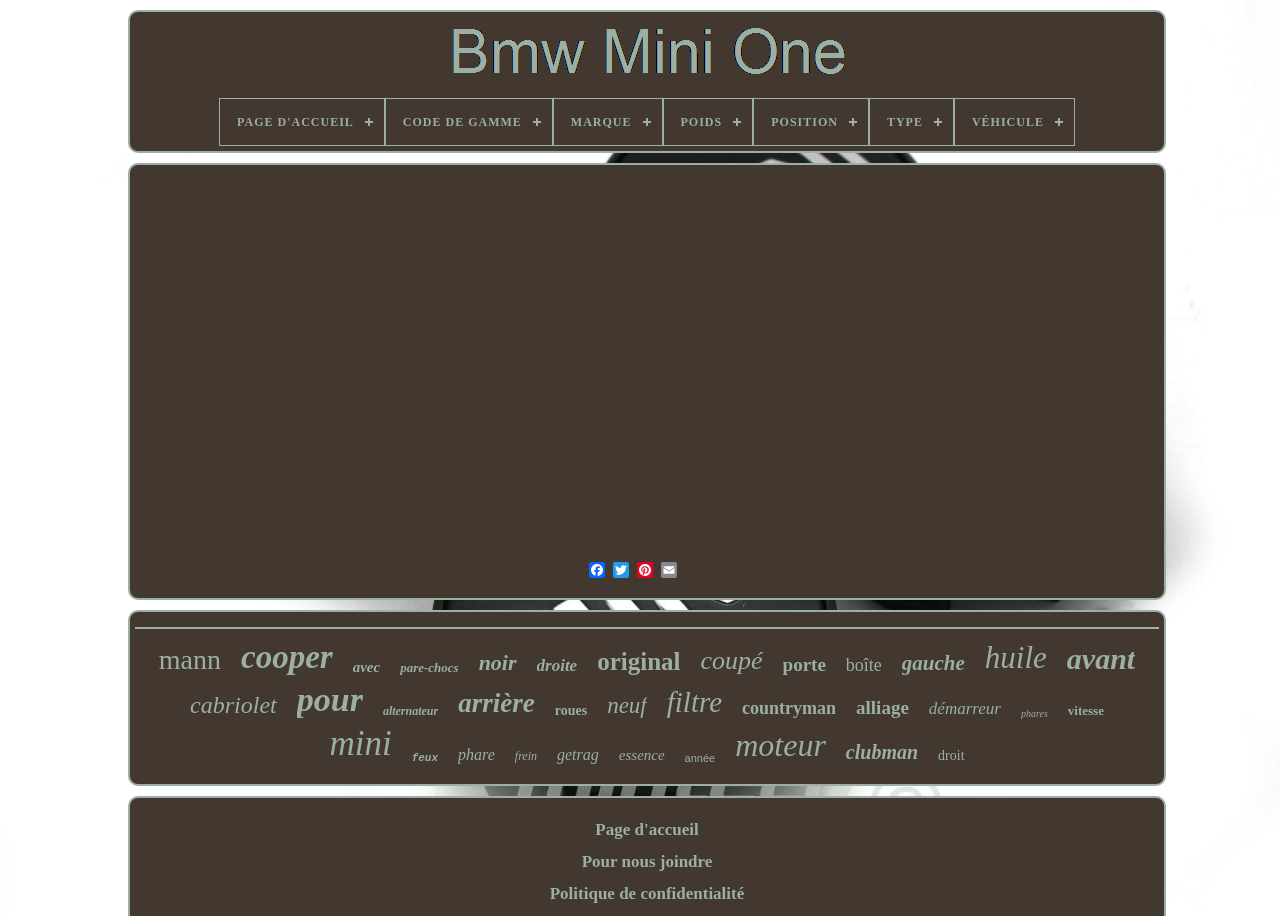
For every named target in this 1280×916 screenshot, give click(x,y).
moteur (780, 745)
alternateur (410, 711)
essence (642, 755)
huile (1016, 657)
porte (804, 664)
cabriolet (233, 705)
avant (1101, 658)
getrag (578, 754)
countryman (789, 708)
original (638, 661)
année (700, 758)
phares (1034, 713)
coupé (732, 660)
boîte (864, 665)
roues (571, 710)
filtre (694, 702)
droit (951, 755)
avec (366, 667)
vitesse (1086, 710)
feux (425, 758)
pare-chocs (429, 667)
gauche (933, 663)
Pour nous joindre (647, 861)
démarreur (965, 708)
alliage (882, 707)
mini (360, 743)
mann (190, 659)
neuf (627, 705)
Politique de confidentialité (647, 893)
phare (476, 754)
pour (330, 699)
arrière (496, 703)
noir (498, 662)
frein (526, 756)
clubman (882, 752)
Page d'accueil (646, 829)
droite (557, 665)
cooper (287, 657)
